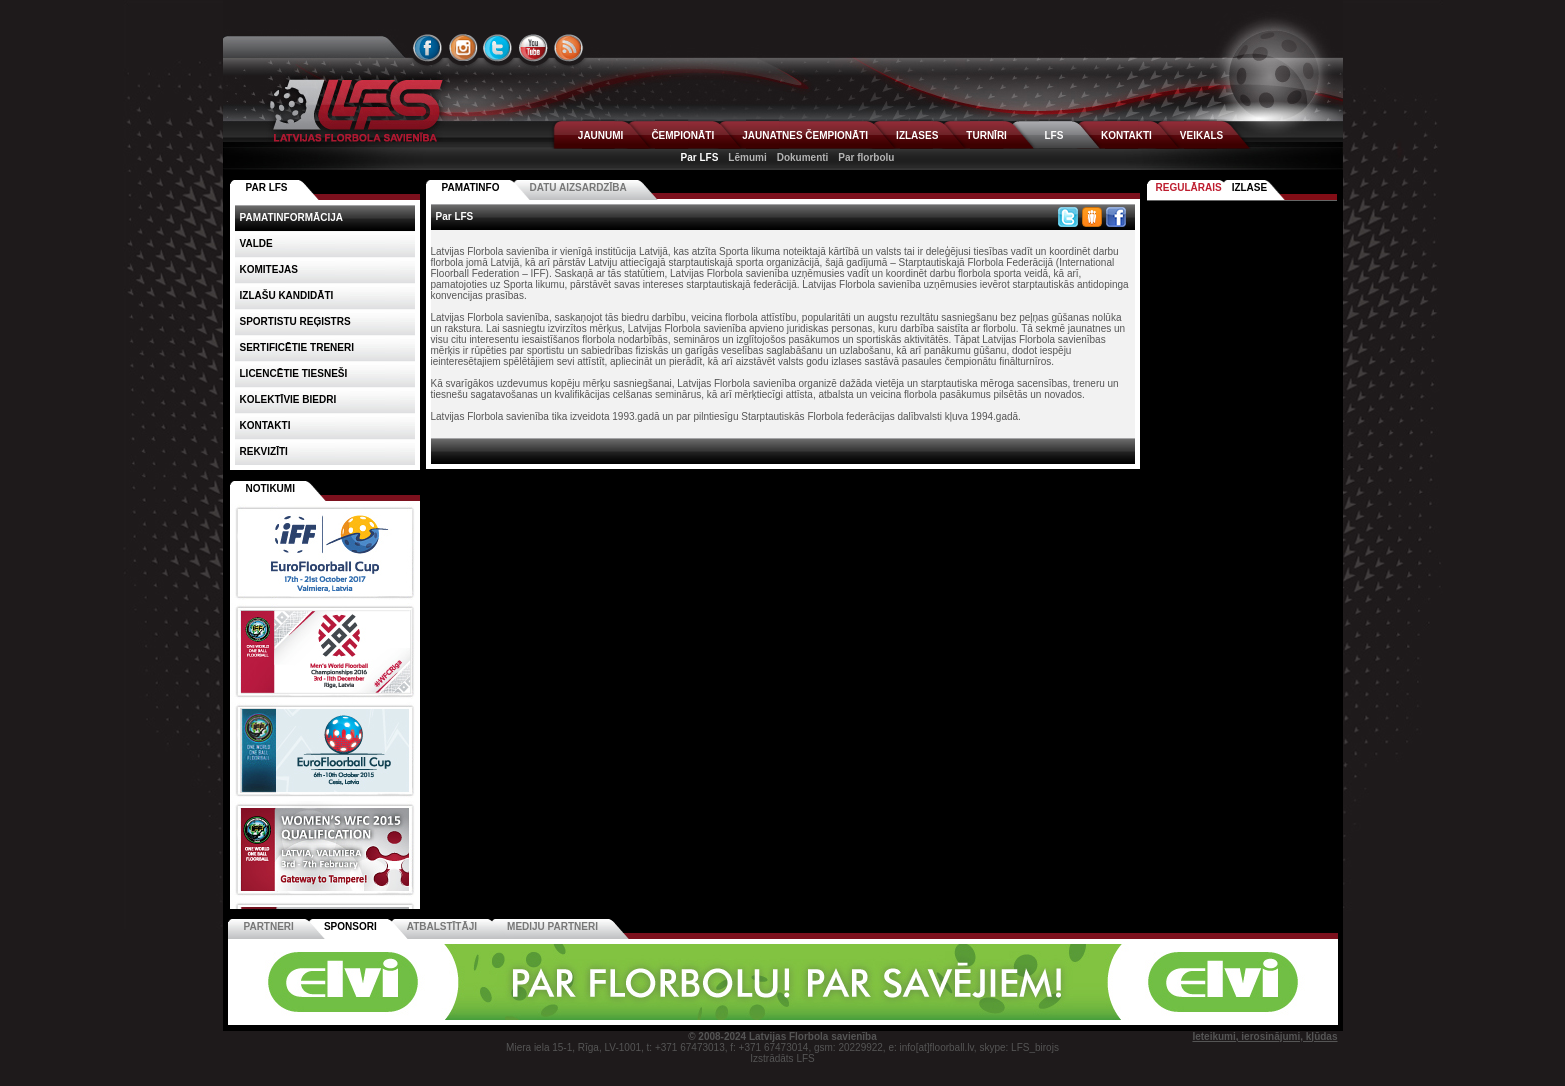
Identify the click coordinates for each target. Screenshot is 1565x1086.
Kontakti (265, 425)
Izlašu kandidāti (287, 295)
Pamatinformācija (292, 217)
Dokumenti (803, 157)
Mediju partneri (552, 926)
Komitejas (269, 269)
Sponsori (350, 926)
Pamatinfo (471, 187)
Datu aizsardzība (577, 187)
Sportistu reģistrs (295, 321)
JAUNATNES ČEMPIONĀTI (805, 135)
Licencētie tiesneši (294, 373)
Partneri (269, 926)
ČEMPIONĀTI (682, 135)
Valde (256, 243)
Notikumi (270, 488)
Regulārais (1189, 187)
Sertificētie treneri (297, 347)
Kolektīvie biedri (288, 399)
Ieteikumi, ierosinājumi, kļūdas (1264, 1036)
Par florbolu (866, 157)
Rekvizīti (264, 451)
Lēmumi (747, 157)
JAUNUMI (601, 135)
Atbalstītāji (442, 926)
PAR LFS (267, 187)
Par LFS (700, 157)
